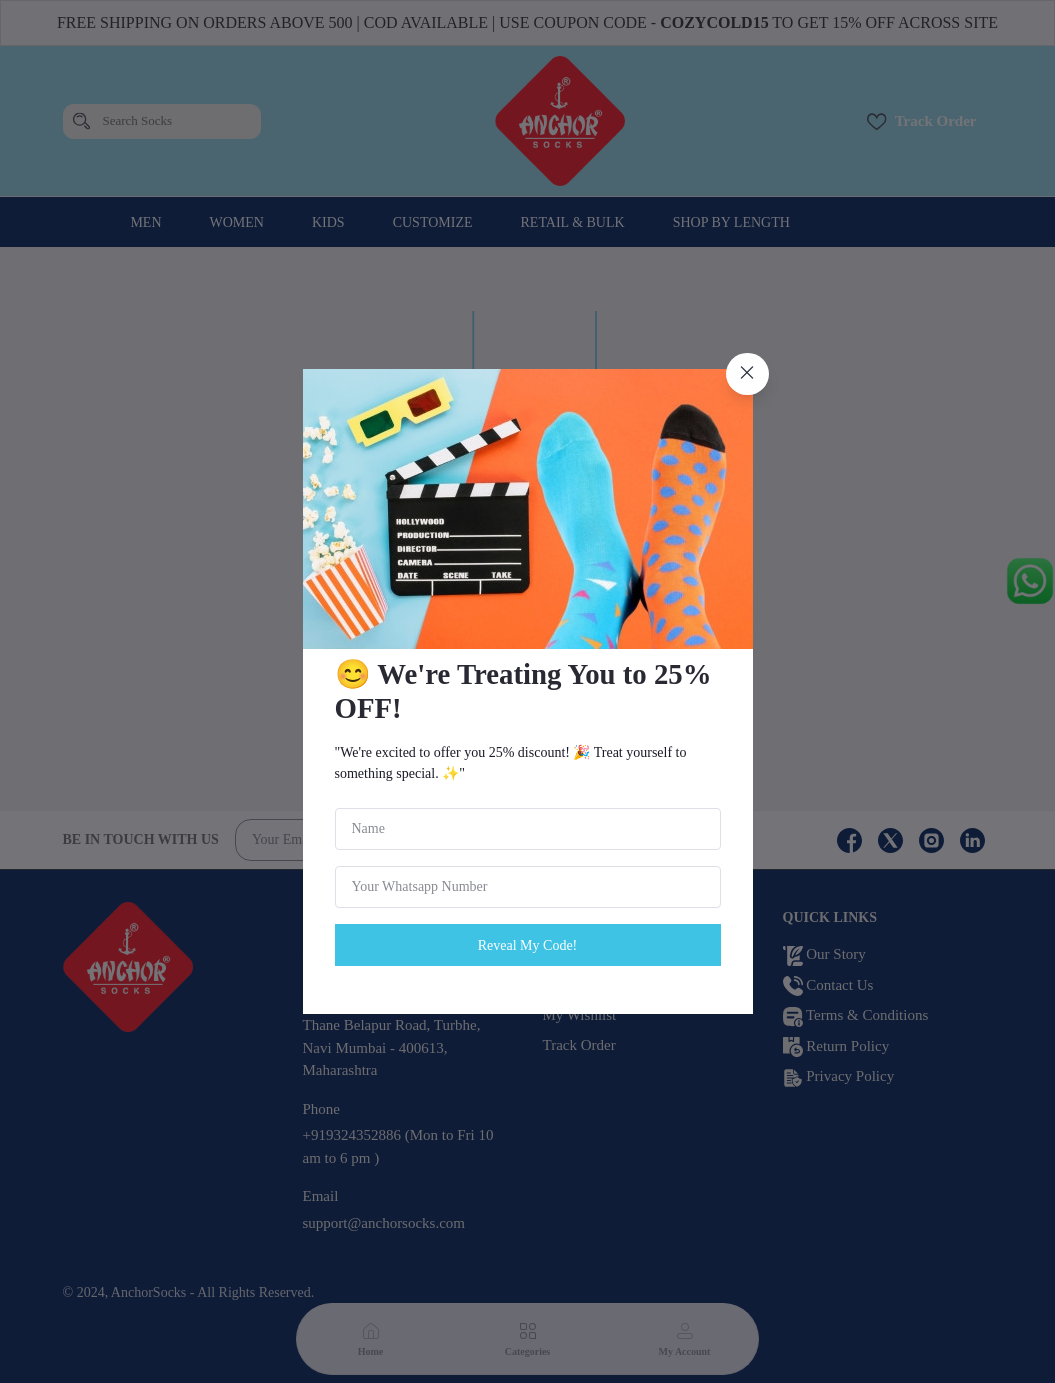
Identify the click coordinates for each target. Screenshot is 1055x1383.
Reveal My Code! (528, 945)
